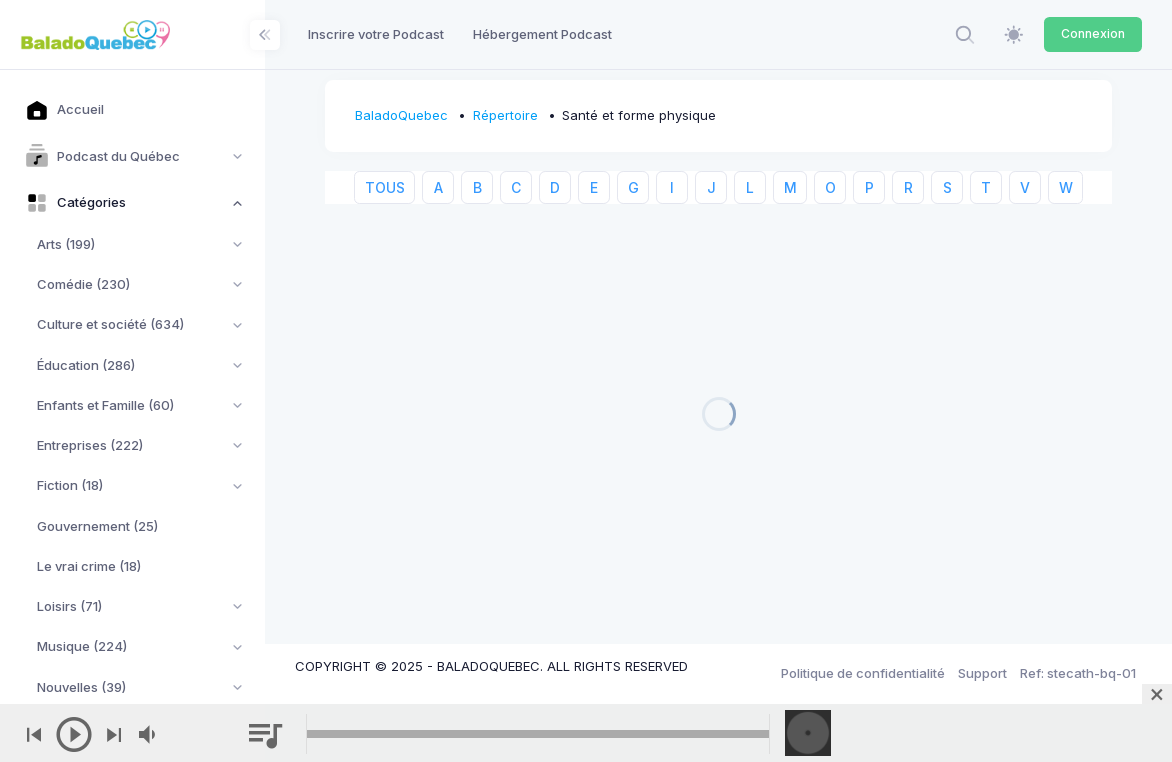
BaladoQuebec (401, 115)
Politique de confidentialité (863, 673)
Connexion (1093, 33)
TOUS (385, 187)
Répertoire (505, 115)
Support (982, 673)
